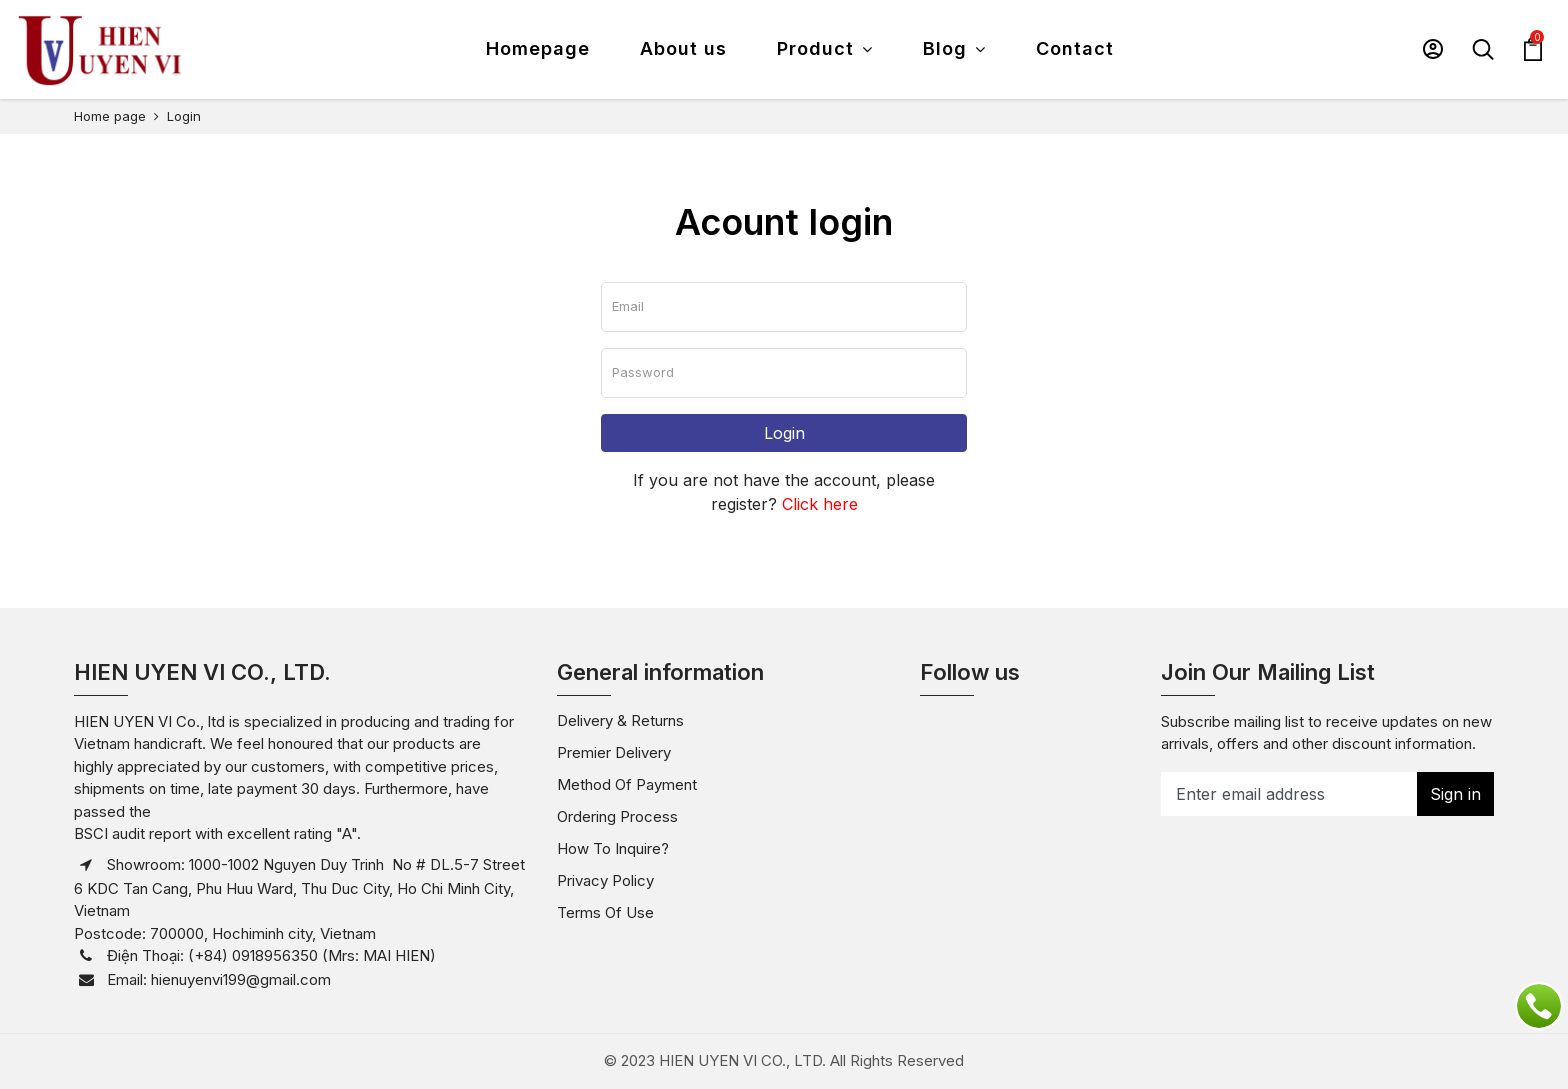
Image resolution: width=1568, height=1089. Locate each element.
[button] (1433, 49)
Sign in (1455, 794)
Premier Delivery (614, 752)
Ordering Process (617, 816)
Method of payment (627, 784)
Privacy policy (605, 880)
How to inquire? (613, 848)
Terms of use (605, 912)
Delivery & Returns (620, 720)
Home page (110, 116)
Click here (820, 504)
